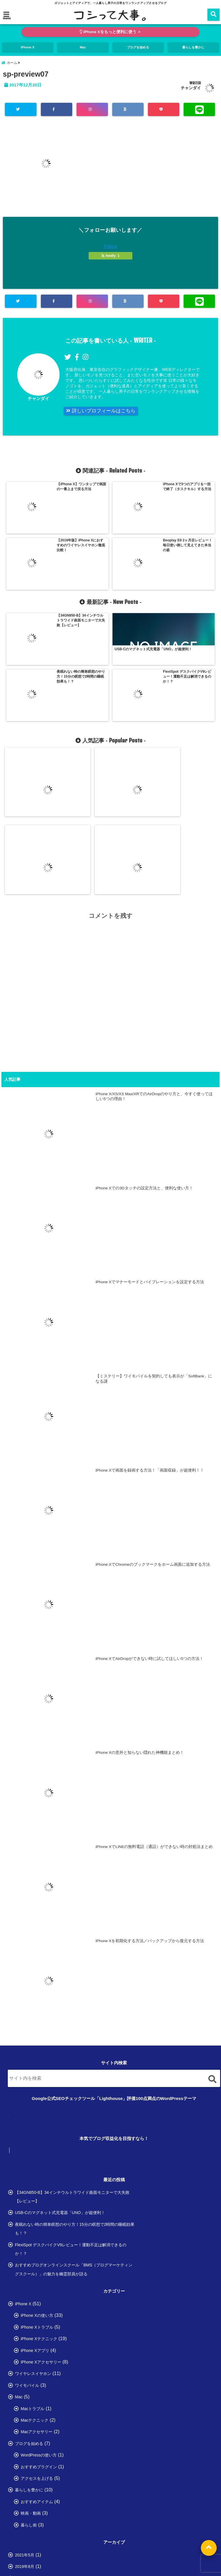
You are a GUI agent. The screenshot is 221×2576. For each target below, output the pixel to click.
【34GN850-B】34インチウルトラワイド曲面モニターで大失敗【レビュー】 (72, 2010)
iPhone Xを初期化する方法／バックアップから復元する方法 (150, 1755)
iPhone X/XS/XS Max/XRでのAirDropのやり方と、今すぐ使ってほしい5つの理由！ (29, 700)
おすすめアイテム (37, 2315)
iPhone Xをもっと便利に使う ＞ (111, 32)
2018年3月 (24, 2473)
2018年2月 (24, 2485)
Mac (82, 48)
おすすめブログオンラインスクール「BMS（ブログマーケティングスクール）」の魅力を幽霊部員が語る (73, 2083)
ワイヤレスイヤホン (33, 2187)
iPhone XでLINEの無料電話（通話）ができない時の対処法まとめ (154, 1660)
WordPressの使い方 (39, 2269)
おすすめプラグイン (39, 2281)
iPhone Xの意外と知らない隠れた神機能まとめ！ (140, 1567)
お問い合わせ (144, 2544)
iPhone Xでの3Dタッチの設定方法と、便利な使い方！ (83, 698)
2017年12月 (26, 2508)
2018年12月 (26, 2415)
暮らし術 (29, 2339)
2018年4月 (24, 2462)
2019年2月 (24, 2403)
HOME (41, 2544)
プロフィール (69, 2544)
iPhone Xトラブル (37, 2141)
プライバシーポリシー (106, 2544)
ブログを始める (138, 48)
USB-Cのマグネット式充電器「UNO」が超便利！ (60, 2027)
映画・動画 (31, 2327)
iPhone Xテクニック (39, 2152)
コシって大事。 (97, 2570)
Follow (110, 251)
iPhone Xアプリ (35, 2164)
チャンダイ (191, 93)
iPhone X (28, 48)
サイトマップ (175, 2544)
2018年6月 (24, 2438)
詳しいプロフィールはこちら (105, 417)
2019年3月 (24, 2392)
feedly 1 (110, 261)
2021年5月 (24, 2369)
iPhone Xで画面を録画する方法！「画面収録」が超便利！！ (150, 1284)
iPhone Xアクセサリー (41, 2176)
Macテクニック (34, 2234)
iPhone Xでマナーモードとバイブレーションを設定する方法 (136, 698)
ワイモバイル (27, 2199)
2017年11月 (26, 2520)
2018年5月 (24, 2450)
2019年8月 (24, 2380)
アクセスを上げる (37, 2292)
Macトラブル (32, 2222)
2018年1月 (24, 2497)
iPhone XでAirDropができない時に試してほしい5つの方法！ (149, 1472)
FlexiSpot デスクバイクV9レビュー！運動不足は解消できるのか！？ (70, 2063)
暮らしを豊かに (193, 48)
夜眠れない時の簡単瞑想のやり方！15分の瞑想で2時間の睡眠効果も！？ (74, 2042)
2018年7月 (24, 2427)
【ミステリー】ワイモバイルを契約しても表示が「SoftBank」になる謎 (190, 698)
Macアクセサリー (36, 2246)
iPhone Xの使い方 (37, 2129)
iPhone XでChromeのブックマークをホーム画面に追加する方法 (153, 1378)
